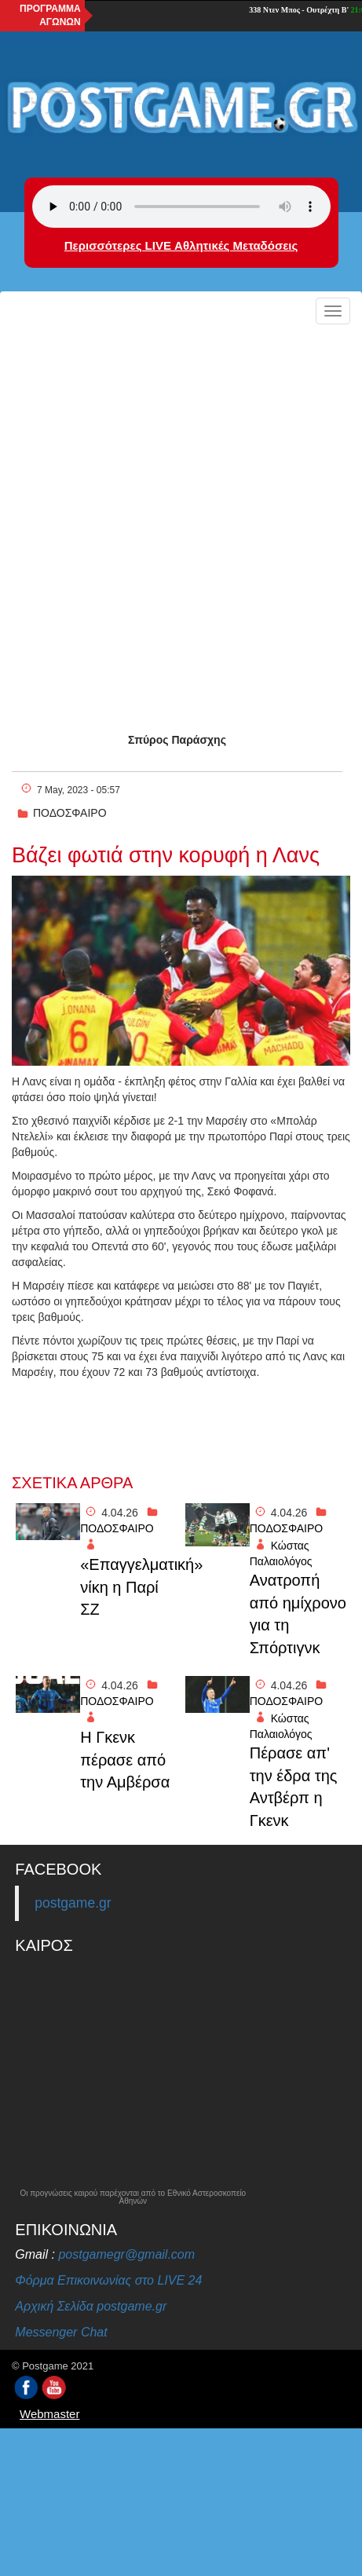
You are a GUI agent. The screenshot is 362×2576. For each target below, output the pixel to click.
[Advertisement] (181, 519)
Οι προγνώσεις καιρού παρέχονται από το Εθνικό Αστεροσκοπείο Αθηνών (133, 2197)
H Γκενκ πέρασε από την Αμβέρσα (125, 1760)
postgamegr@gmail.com (126, 2254)
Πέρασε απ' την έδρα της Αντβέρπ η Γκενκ (294, 1786)
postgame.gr (73, 1903)
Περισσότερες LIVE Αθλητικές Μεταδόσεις (181, 245)
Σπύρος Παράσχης (177, 740)
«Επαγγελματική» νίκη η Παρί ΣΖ (128, 1587)
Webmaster (49, 2413)
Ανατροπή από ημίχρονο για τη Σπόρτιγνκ (298, 1614)
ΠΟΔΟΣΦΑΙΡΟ (70, 813)
